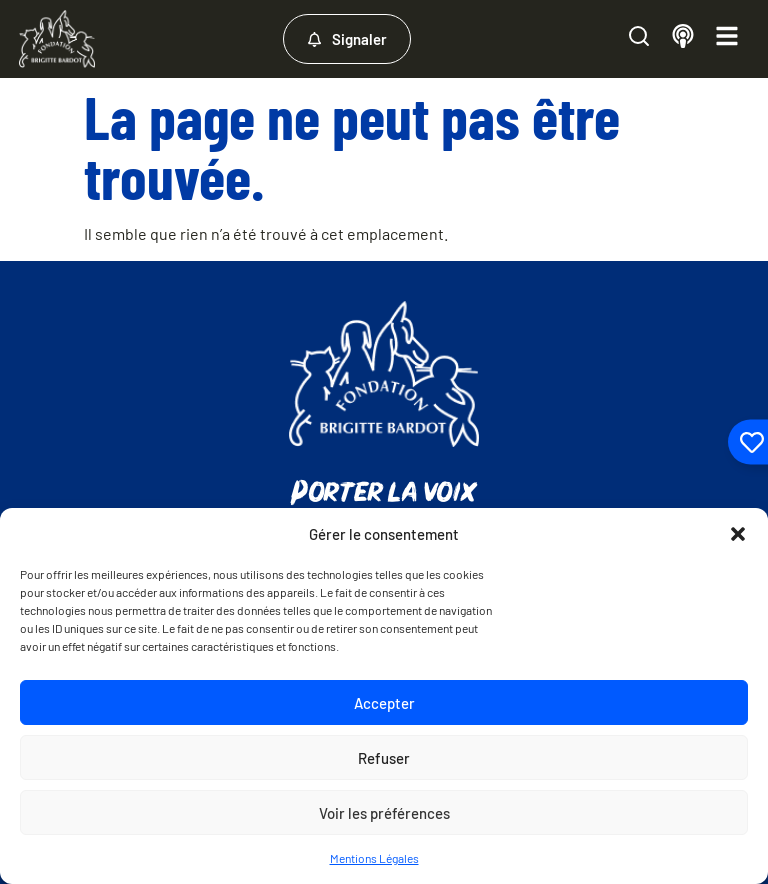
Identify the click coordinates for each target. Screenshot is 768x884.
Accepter (384, 703)
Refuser (384, 758)
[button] (738, 534)
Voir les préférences (384, 813)
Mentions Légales (374, 858)
